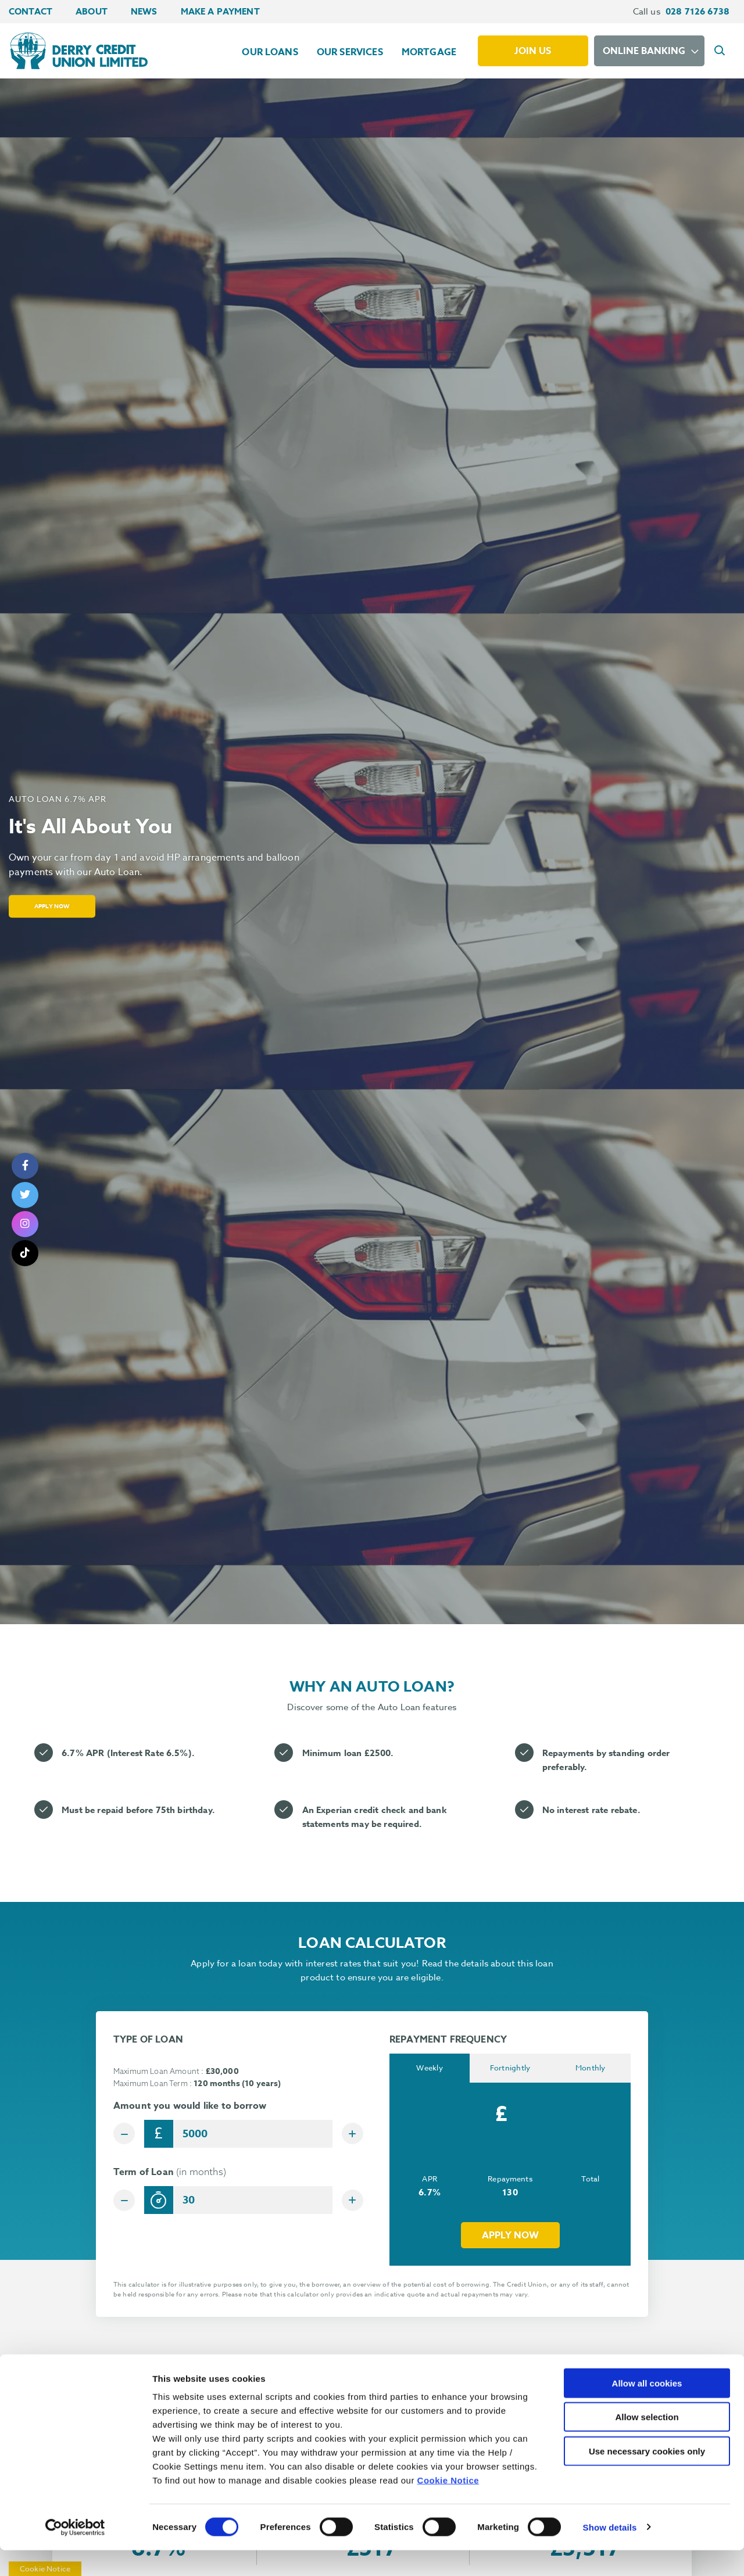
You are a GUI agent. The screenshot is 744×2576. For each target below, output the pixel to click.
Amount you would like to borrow (189, 2106)
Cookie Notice (448, 2506)
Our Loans (270, 52)
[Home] (77, 50)
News (144, 11)
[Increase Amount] (349, 2134)
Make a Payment (220, 11)
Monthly (590, 2068)
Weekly (429, 2068)
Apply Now (58, 906)
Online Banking (644, 51)
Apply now (510, 2237)
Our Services (350, 52)
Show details (610, 2553)
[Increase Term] (349, 2203)
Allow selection (646, 2443)
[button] (721, 51)
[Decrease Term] (127, 2203)
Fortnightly (510, 2068)
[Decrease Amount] (127, 2134)
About (92, 11)
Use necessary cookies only (647, 2477)
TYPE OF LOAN (148, 2040)
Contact (30, 11)
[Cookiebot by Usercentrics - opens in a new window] (75, 2553)
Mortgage (429, 52)
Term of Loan (169, 2176)
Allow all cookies (647, 2409)
